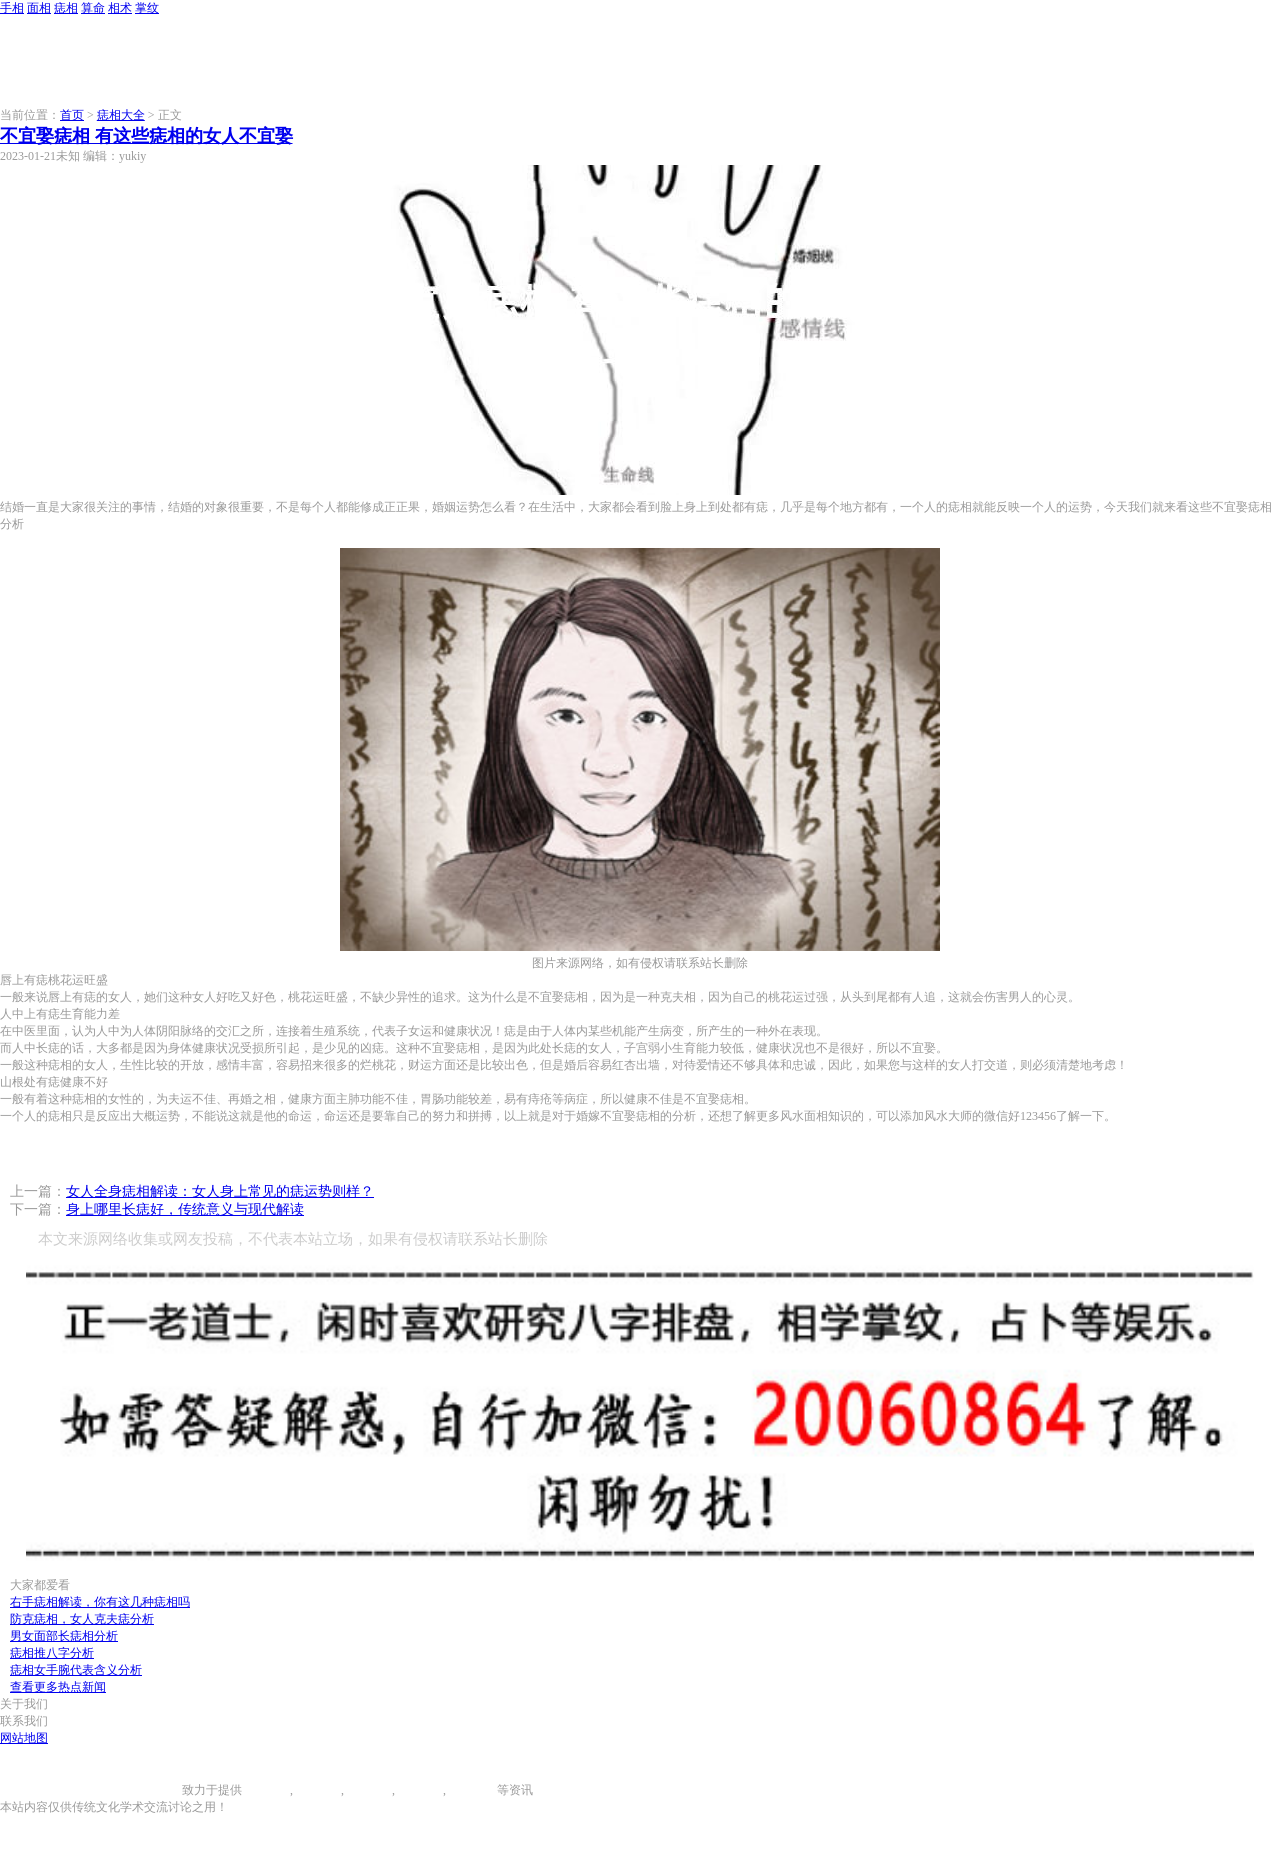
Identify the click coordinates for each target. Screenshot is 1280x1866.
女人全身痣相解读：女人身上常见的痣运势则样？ (220, 1191)
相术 (120, 8)
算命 (93, 8)
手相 (12, 8)
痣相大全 (121, 115)
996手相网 (155, 1790)
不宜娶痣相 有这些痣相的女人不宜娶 (146, 136)
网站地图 (24, 1738)
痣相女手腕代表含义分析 (76, 1670)
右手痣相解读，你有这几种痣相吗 (100, 1602)
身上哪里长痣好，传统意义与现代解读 (185, 1209)
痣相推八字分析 (52, 1653)
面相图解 (317, 1790)
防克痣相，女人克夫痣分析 (82, 1619)
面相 (39, 8)
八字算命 (419, 1790)
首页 (72, 115)
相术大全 (473, 1790)
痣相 (66, 8)
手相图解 (266, 1790)
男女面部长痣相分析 (64, 1636)
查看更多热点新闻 (58, 1687)
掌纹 (147, 8)
